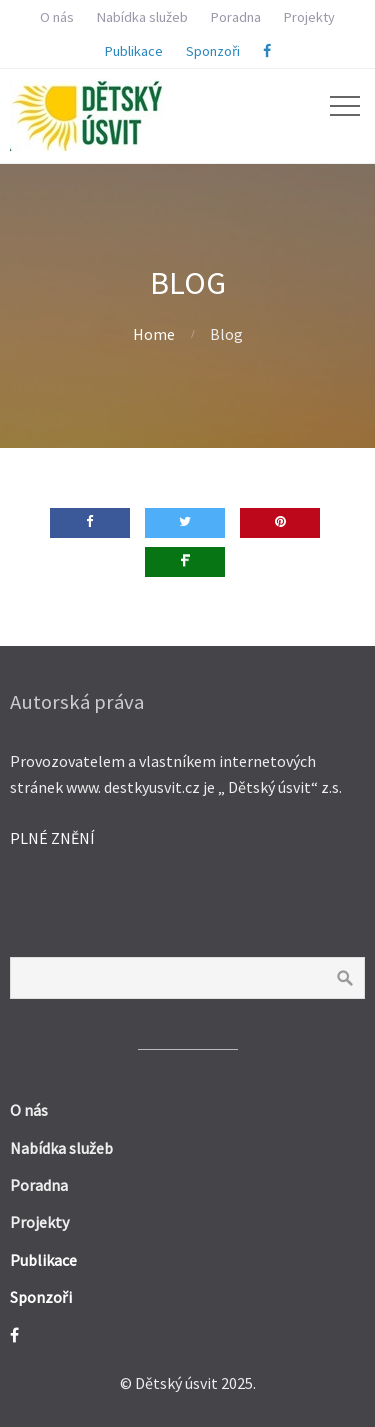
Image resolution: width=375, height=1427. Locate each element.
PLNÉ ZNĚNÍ (52, 838)
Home (154, 334)
